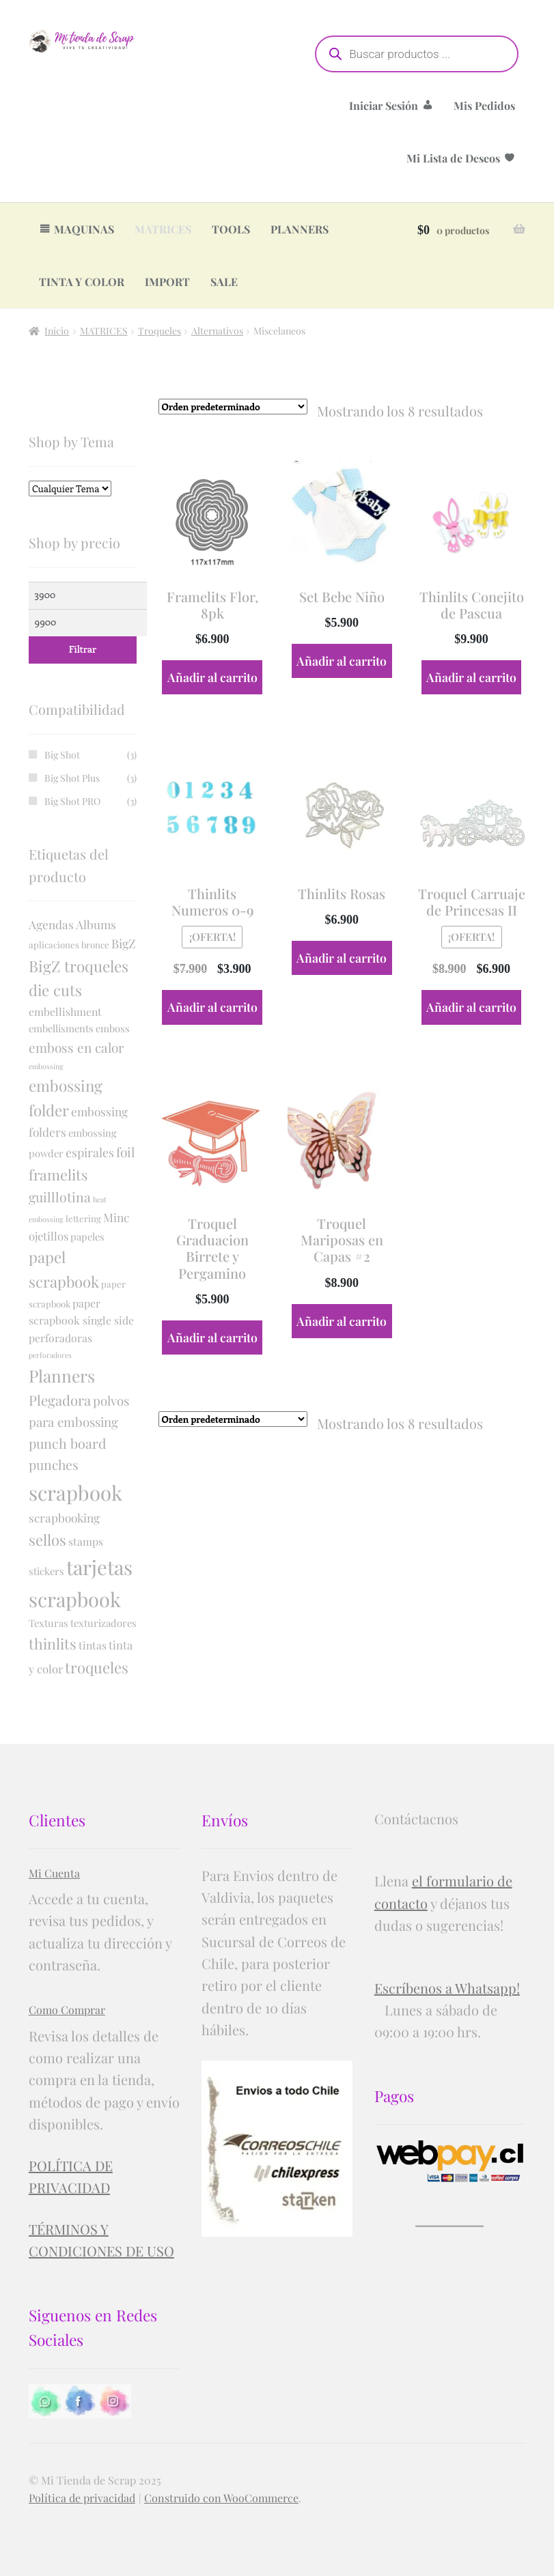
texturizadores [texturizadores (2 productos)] (103, 1623)
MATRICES (163, 229)
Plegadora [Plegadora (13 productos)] (60, 1400)
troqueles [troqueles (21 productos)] (96, 1667)
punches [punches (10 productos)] (54, 1464)
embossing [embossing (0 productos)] (46, 1066)
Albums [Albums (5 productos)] (96, 924)
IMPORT (167, 281)
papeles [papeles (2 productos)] (87, 1236)
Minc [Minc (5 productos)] (116, 1217)
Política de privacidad (82, 2498)
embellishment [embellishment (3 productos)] (65, 1011)
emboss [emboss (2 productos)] (113, 1028)
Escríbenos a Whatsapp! (447, 1988)
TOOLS (231, 229)
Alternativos (217, 330)
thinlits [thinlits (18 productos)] (53, 1643)
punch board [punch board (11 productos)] (67, 1443)
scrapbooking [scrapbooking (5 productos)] (64, 1517)
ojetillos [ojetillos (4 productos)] (48, 1235)
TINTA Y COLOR (81, 281)
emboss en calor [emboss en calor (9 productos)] (76, 1047)
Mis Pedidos (484, 105)
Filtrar (82, 648)
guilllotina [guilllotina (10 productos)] (60, 1197)
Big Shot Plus (72, 778)
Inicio (56, 330)
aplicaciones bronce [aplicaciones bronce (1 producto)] (69, 944)
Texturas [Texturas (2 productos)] (48, 1623)
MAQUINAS (84, 229)
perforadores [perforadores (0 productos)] (50, 1355)
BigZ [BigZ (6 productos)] (123, 943)
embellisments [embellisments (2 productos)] (61, 1028)
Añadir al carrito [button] (212, 677)
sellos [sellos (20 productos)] (47, 1539)
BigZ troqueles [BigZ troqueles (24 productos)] (78, 966)
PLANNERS (300, 229)
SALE (224, 281)
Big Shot (62, 754)
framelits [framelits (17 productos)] (58, 1174)
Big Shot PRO (72, 801)
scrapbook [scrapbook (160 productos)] (75, 1492)
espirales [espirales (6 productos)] (90, 1152)
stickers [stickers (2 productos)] (46, 1571)
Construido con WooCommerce (221, 2498)
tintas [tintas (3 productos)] (93, 1645)
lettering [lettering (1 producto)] (83, 1218)
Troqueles (159, 330)
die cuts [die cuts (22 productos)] (55, 990)
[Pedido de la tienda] (232, 406)
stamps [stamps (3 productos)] (85, 1541)
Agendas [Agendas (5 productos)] (51, 924)
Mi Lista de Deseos (453, 158)
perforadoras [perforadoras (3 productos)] (60, 1338)
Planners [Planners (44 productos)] (62, 1375)
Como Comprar (67, 2009)
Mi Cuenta (54, 1873)
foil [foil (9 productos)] (125, 1152)
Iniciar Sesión (383, 105)
